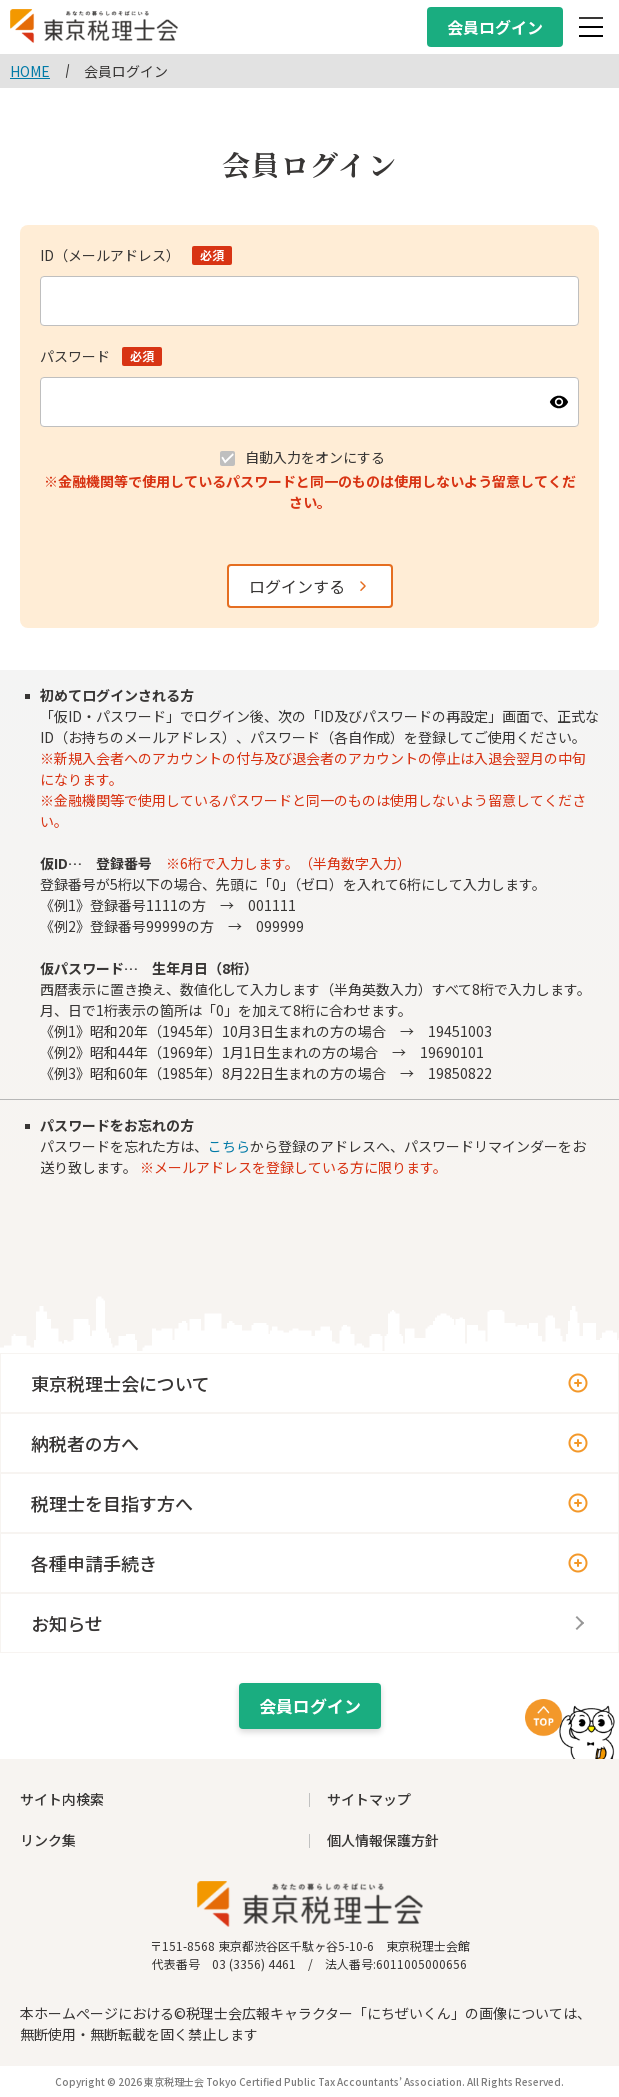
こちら (229, 1146)
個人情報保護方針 (383, 1840)
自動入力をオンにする (315, 457)
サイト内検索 (62, 1799)
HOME (30, 71)
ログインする (297, 586)
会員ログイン (495, 27)
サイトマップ (369, 1799)
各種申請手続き (94, 1563)
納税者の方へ (85, 1443)
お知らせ (67, 1623)
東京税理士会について (120, 1383)
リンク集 (48, 1840)
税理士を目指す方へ (112, 1503)
